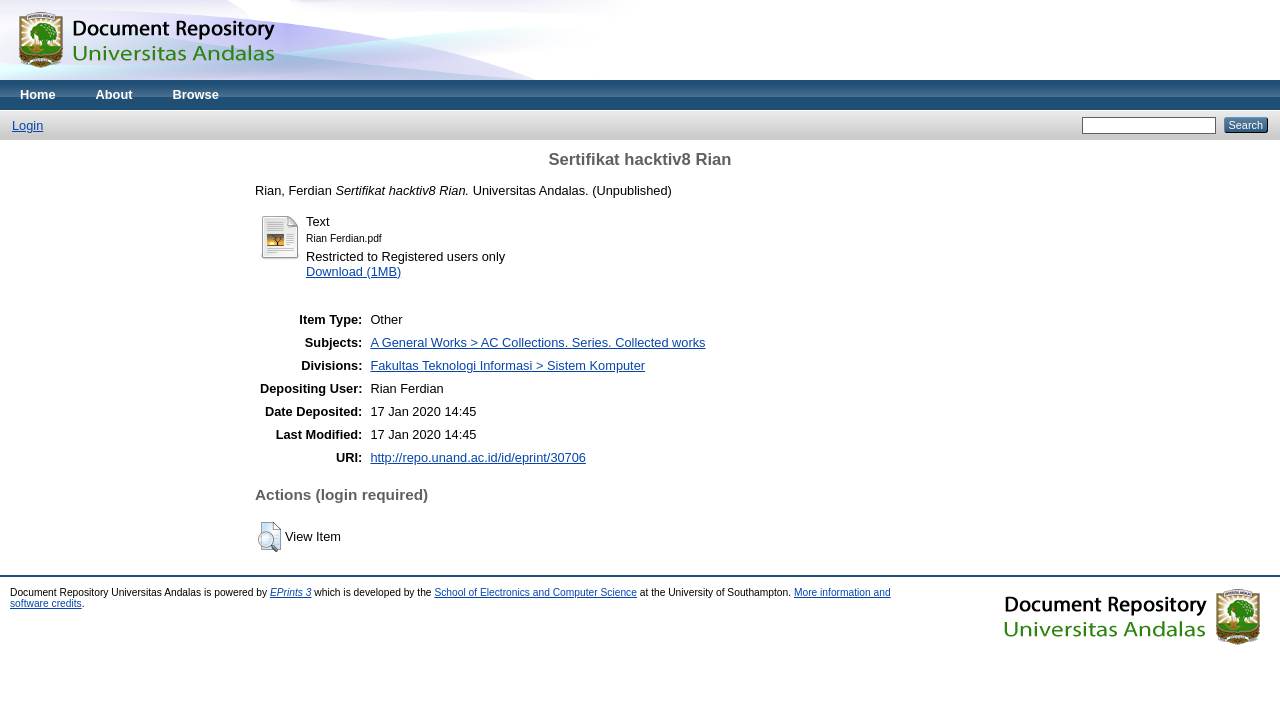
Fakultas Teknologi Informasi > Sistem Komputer (507, 365)
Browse (196, 94)
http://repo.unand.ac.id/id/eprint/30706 (478, 457)
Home (38, 94)
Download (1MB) (353, 271)
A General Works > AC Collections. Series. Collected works (537, 342)
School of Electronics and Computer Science (535, 592)
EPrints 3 (291, 592)
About (114, 94)
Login (27, 125)
